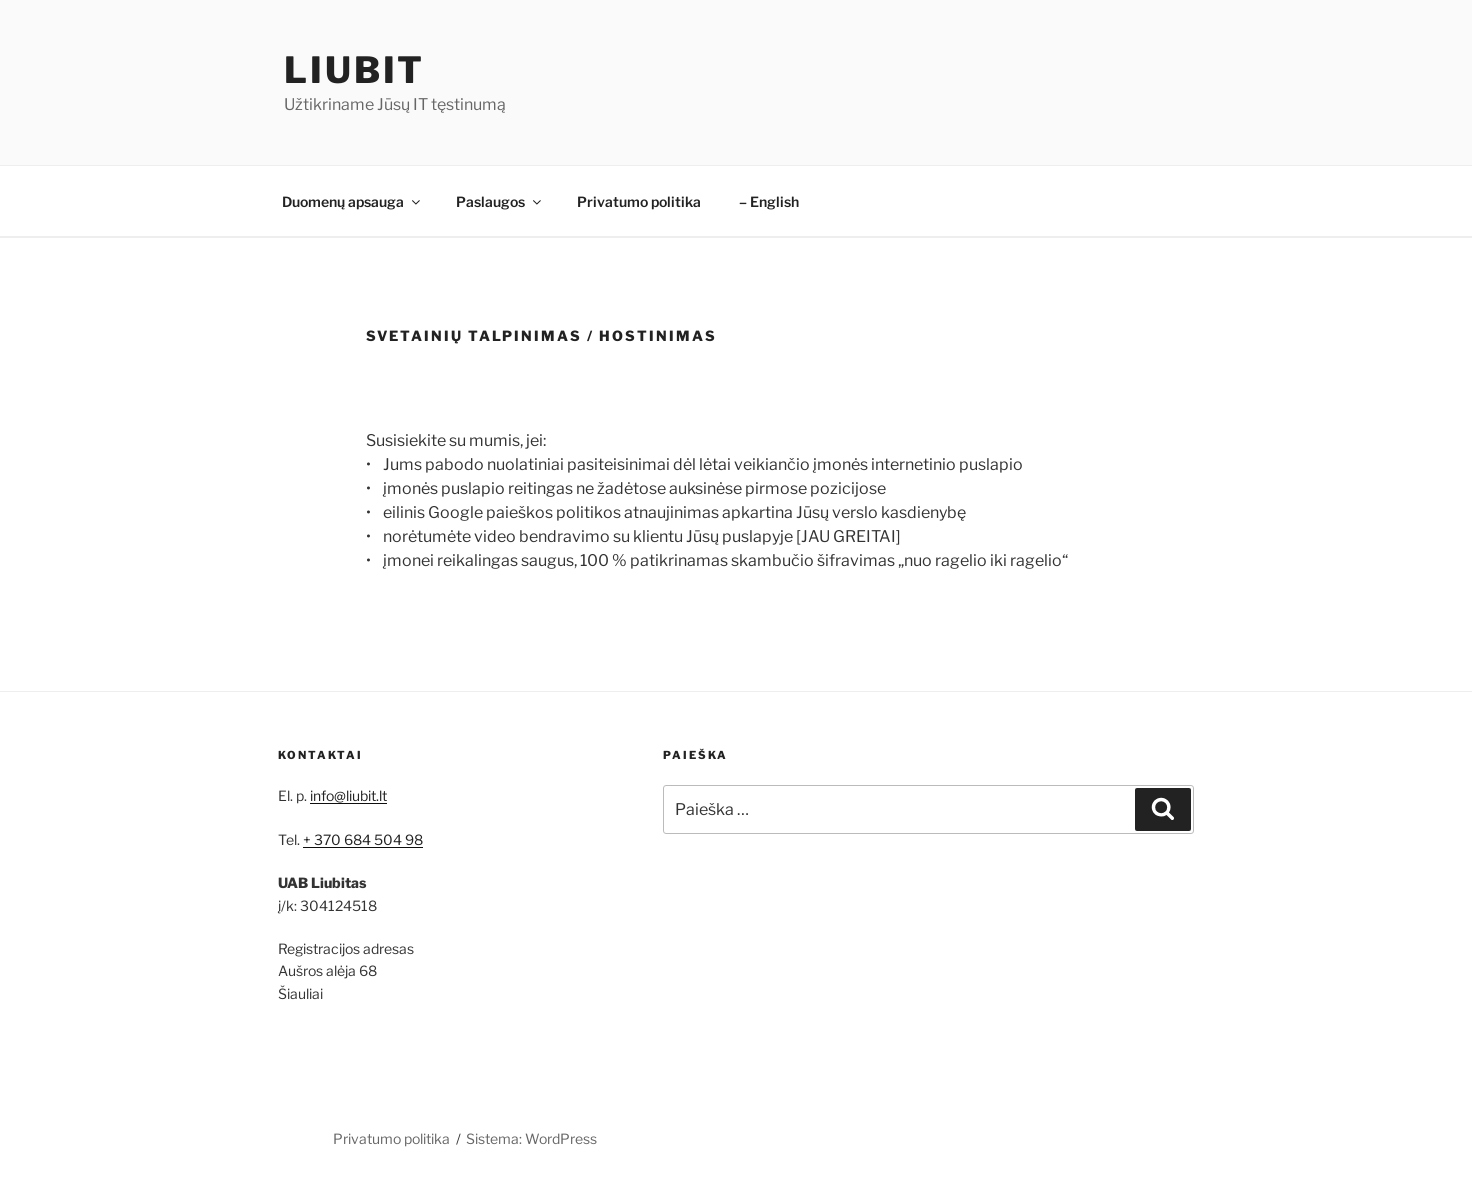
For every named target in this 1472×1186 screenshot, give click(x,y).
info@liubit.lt (348, 795)
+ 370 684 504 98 (363, 839)
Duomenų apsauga (352, 201)
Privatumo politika (639, 201)
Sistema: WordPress (531, 1138)
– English (769, 201)
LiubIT (354, 70)
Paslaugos (500, 201)
